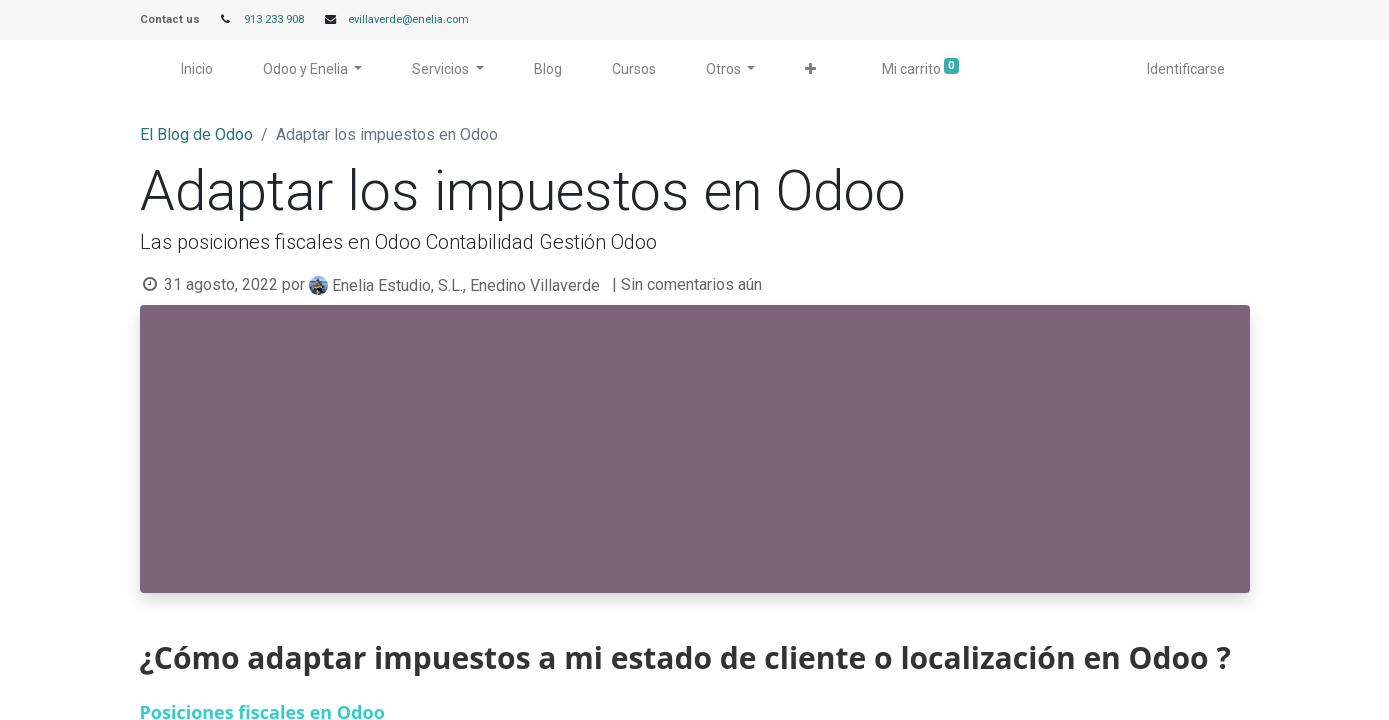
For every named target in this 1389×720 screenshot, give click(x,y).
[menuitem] (197, 69)
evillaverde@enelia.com (408, 19)
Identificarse (1186, 69)
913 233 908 (274, 19)
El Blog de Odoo (196, 134)
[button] (810, 69)
